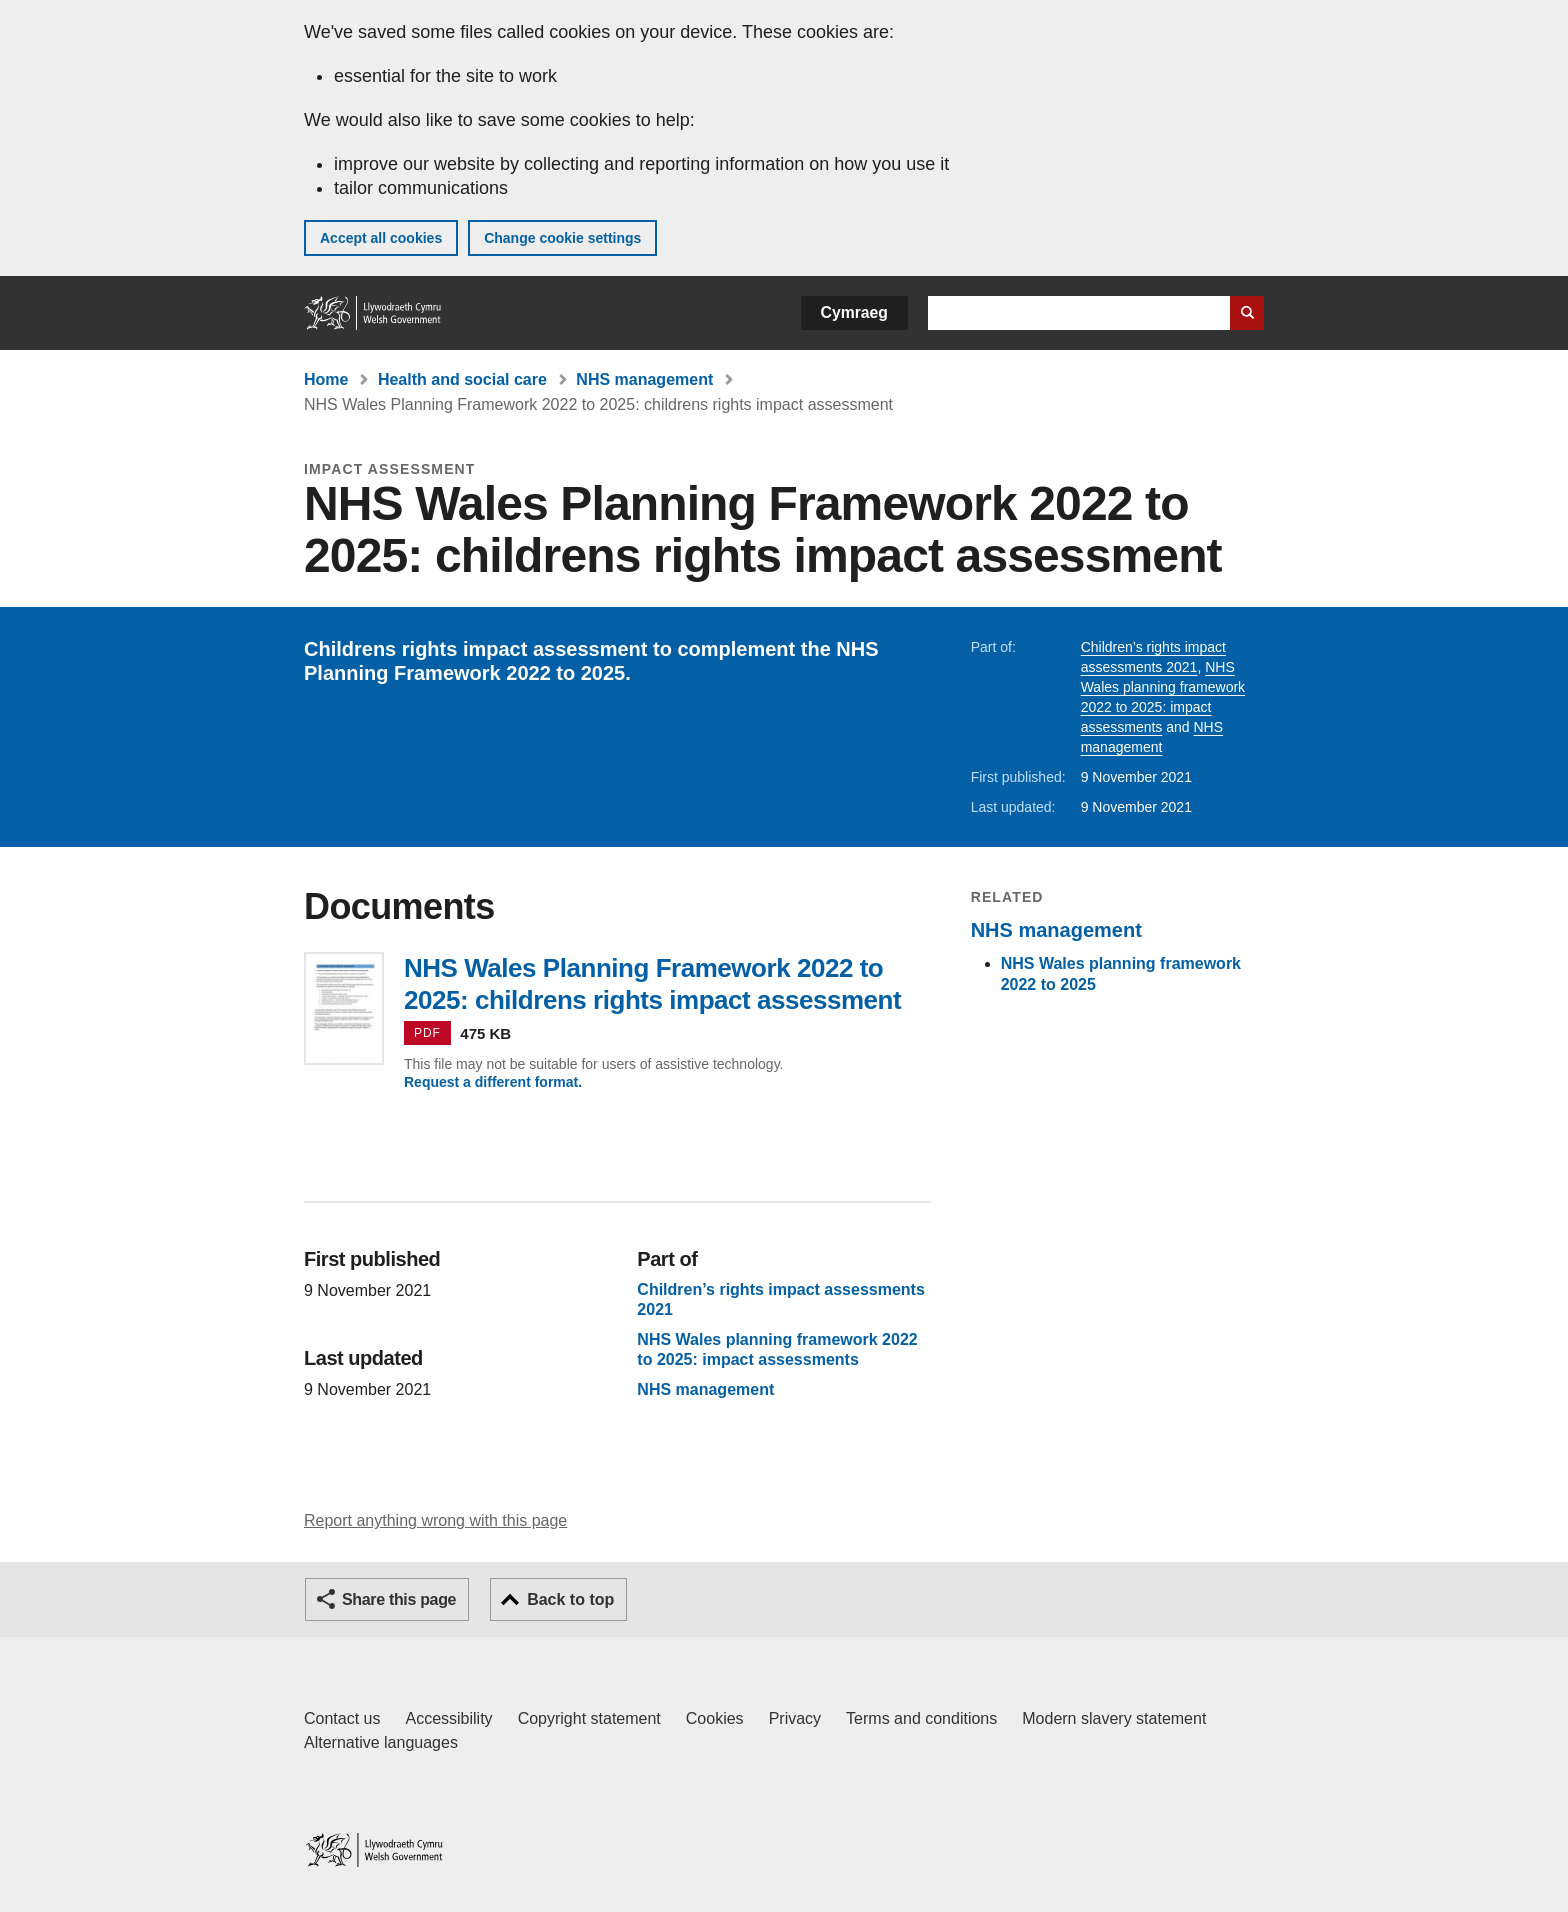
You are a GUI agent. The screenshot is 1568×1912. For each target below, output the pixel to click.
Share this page (399, 1599)
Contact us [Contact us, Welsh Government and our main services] (342, 1718)
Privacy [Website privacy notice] (795, 1718)
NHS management (644, 379)
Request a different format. (493, 1082)
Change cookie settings (562, 238)
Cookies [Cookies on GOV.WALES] (715, 1718)
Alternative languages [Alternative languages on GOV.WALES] (381, 1742)
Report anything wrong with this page (435, 1520)
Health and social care (462, 379)
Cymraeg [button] (854, 312)
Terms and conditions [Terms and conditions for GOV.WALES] (921, 1718)
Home (326, 379)
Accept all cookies (381, 238)
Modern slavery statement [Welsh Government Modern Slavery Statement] (1114, 1718)
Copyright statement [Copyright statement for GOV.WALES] (589, 1718)
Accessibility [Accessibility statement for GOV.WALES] (448, 1718)
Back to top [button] (570, 1599)
